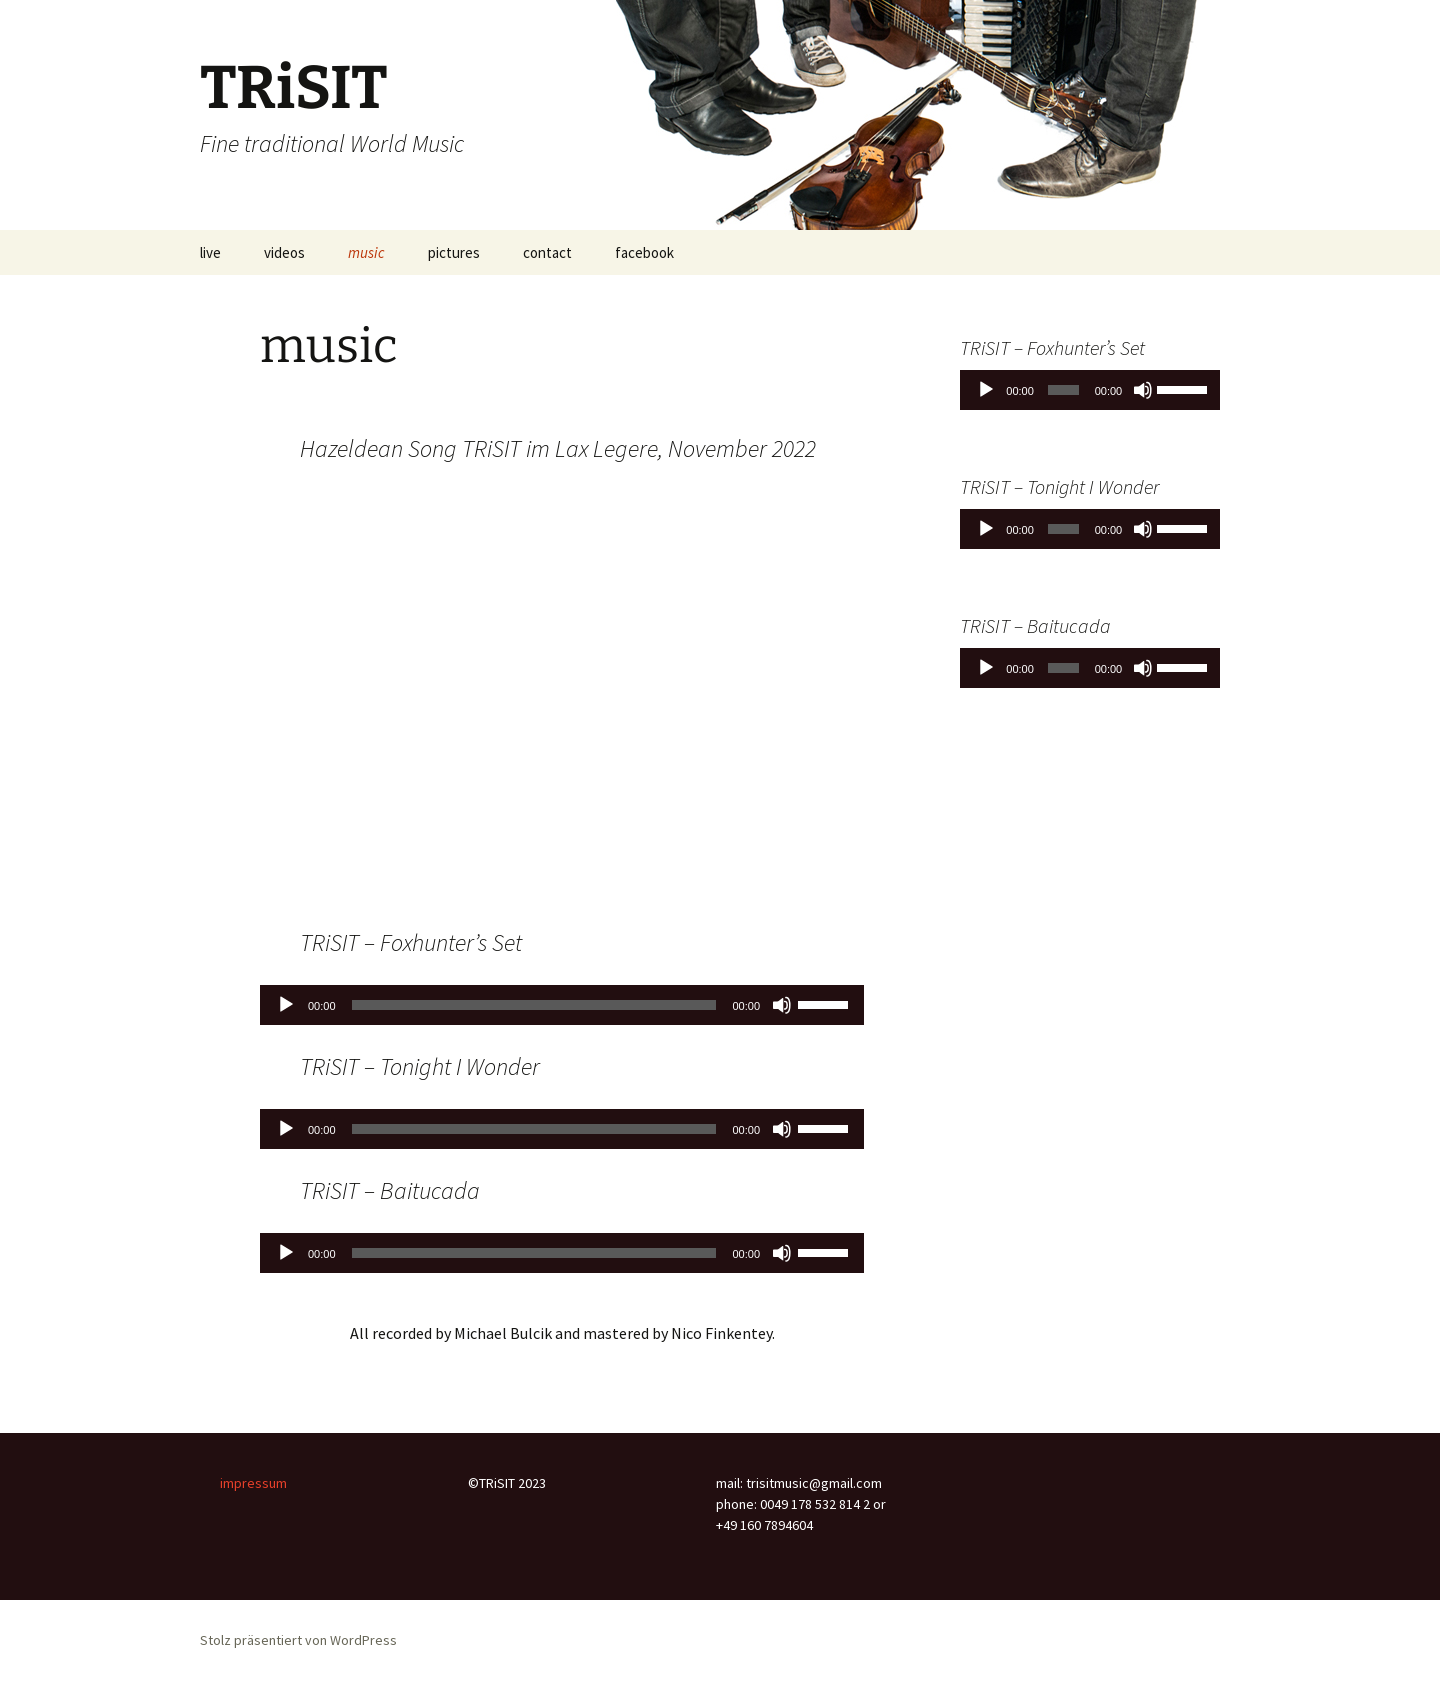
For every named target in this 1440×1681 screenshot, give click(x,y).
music (366, 252)
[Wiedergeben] (286, 1005)
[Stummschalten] (782, 1005)
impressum (253, 1483)
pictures (454, 252)
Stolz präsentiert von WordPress (298, 1640)
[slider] (534, 1005)
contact (547, 252)
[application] (562, 1005)
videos (284, 252)
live (210, 252)
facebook (644, 252)
